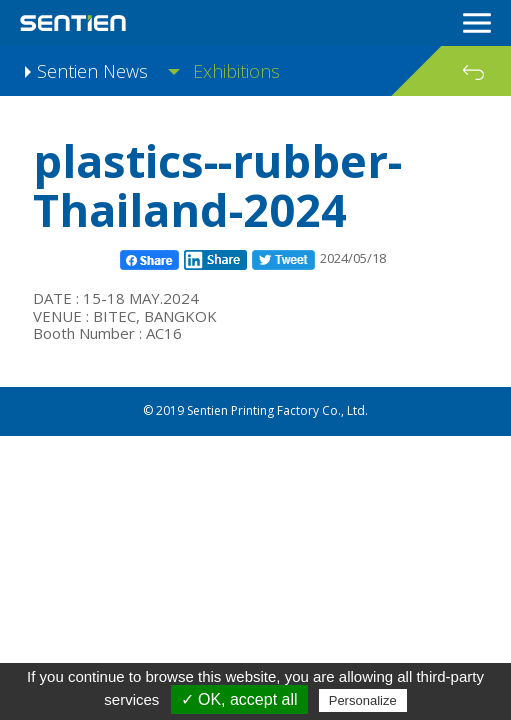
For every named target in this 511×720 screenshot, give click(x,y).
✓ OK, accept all (239, 699)
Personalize (363, 700)
